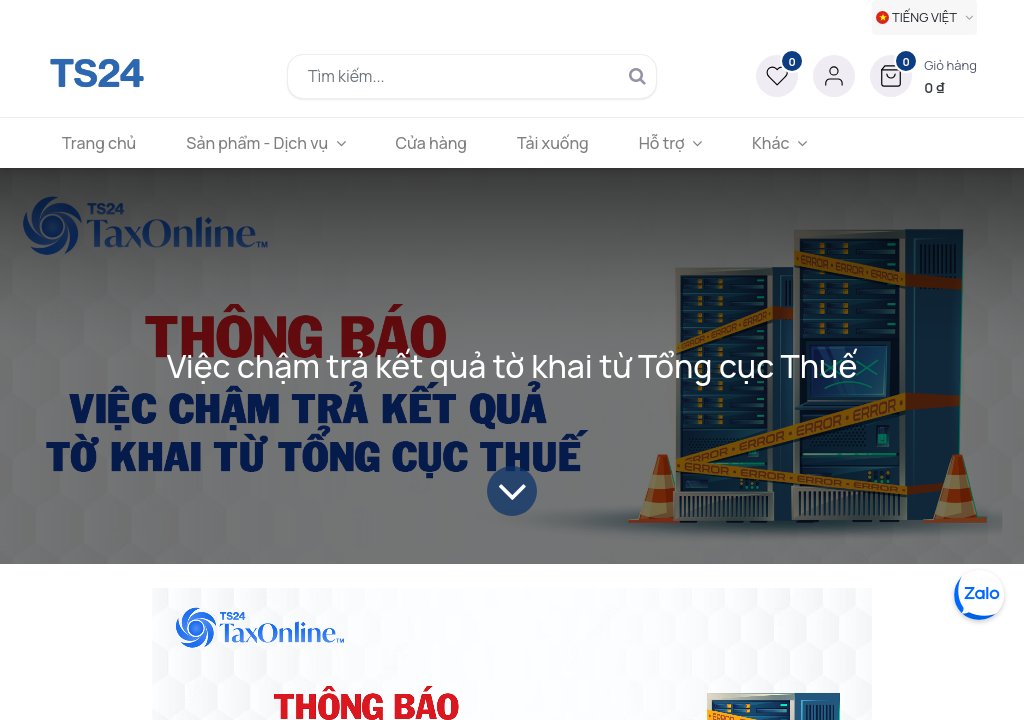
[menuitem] (99, 143)
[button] (923, 76)
